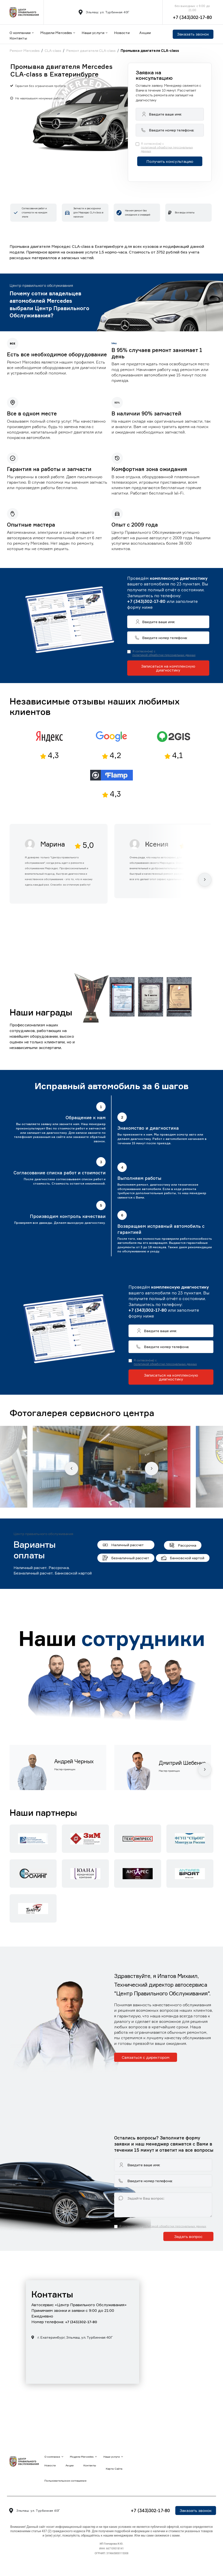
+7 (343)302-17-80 (192, 17)
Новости (122, 33)
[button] (204, 879)
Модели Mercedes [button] (56, 33)
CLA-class (53, 50)
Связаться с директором (145, 2057)
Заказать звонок (193, 34)
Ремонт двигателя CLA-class (91, 50)
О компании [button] (20, 33)
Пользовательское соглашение (65, 2480)
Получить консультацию (169, 161)
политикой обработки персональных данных (167, 149)
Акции (144, 33)
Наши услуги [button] (93, 33)
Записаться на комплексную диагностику (168, 668)
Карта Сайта (114, 2468)
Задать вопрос (188, 2236)
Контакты (18, 38)
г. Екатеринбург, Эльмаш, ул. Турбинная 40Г (72, 2337)
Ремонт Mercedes (25, 50)
